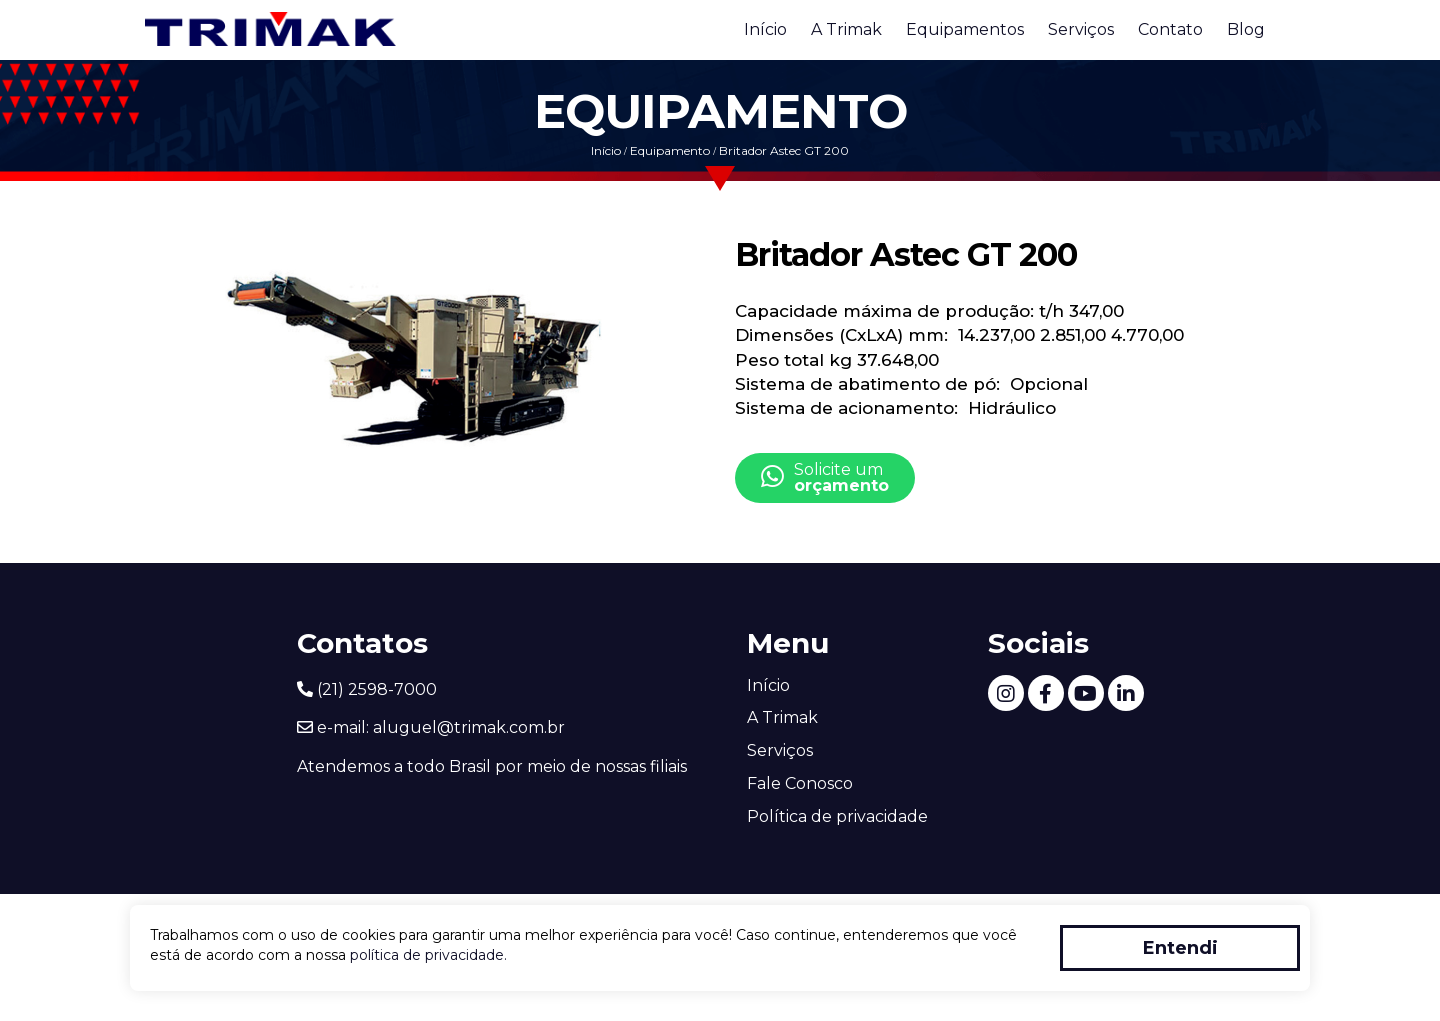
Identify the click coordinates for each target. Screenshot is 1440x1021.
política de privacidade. (428, 955)
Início (765, 29)
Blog (1246, 29)
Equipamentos (965, 29)
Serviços (1081, 29)
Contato (1170, 29)
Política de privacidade (837, 816)
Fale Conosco (800, 783)
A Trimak (846, 29)
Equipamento (670, 150)
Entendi (1180, 948)
